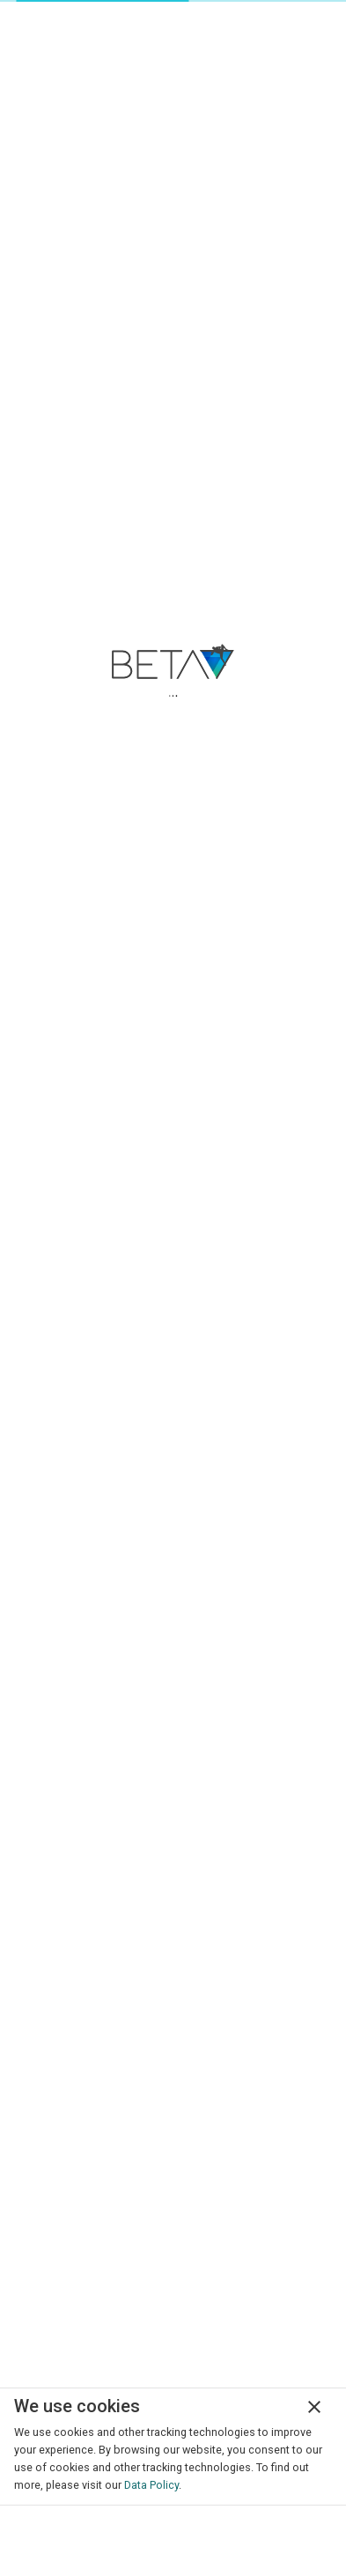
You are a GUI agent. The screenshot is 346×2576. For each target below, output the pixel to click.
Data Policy (151, 2484)
